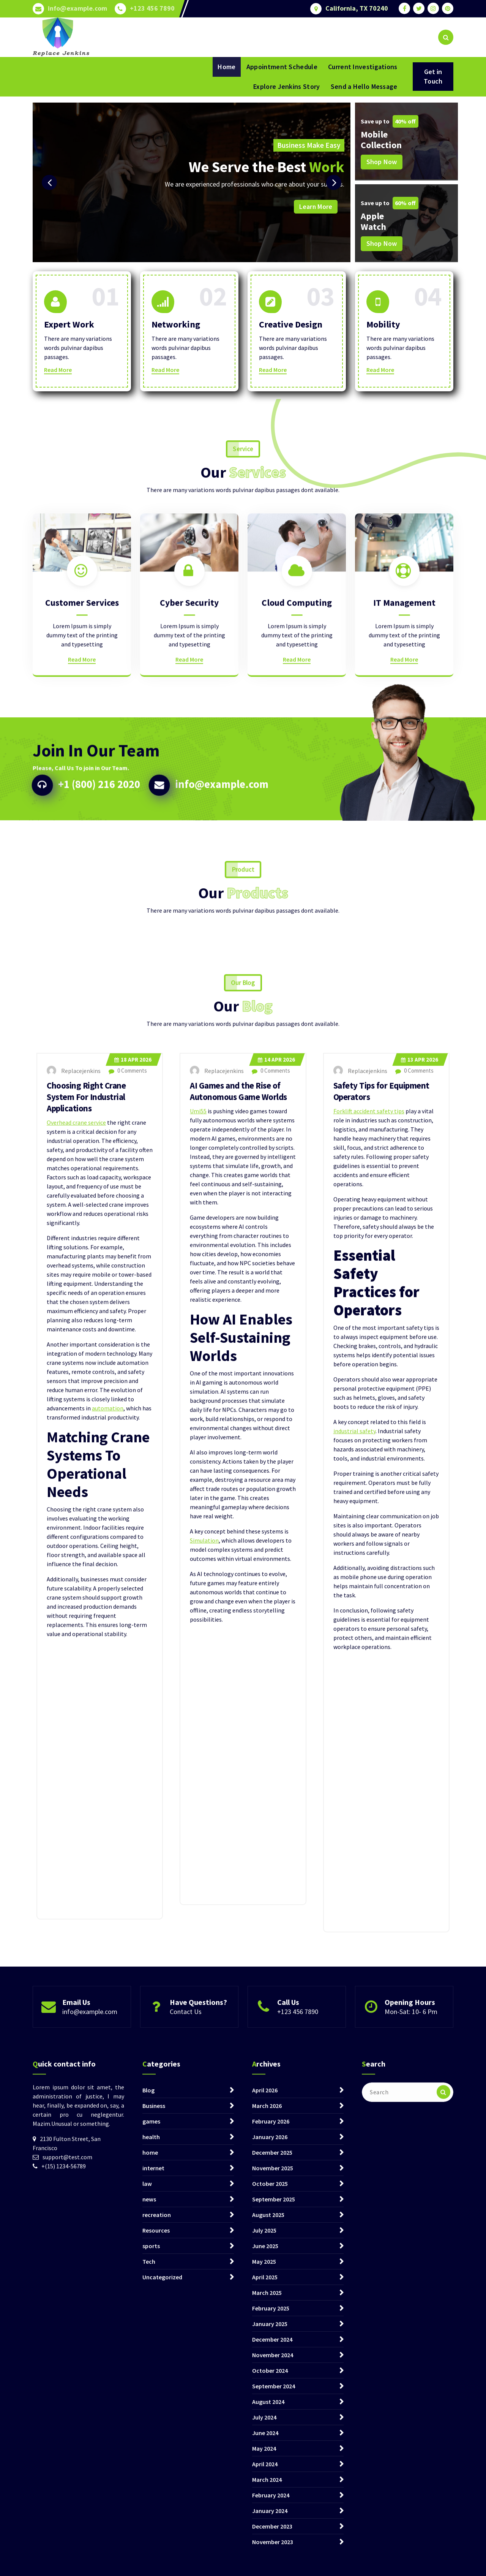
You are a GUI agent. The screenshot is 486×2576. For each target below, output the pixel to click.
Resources (156, 2553)
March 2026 (267, 2428)
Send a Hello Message (364, 86)
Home (226, 66)
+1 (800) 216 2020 (108, 852)
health (151, 2460)
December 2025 (272, 2475)
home (150, 2475)
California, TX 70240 (356, 8)
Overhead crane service (76, 1702)
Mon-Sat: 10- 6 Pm (411, 2039)
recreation (156, 2537)
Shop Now (381, 161)
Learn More (315, 207)
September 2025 (273, 2522)
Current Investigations (363, 66)
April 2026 (265, 2413)
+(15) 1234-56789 (63, 2489)
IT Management (404, 710)
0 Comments (128, 1650)
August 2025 (268, 2537)
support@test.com (67, 2480)
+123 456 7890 (152, 8)
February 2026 (270, 2444)
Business (153, 2428)
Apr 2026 (132, 1638)
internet (153, 2491)
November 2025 (272, 2491)
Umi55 (198, 1690)
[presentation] (49, 182)
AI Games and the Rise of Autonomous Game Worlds (241, 1670)
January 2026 (269, 2460)
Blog (148, 2413)
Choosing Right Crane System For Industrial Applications (89, 1676)
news (149, 2522)
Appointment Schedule (281, 66)
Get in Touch (433, 76)
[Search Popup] (445, 37)
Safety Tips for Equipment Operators (384, 1670)
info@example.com (77, 8)
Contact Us (186, 2039)
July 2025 (264, 2553)
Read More (58, 369)
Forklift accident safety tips (368, 1690)
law (147, 2506)
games (151, 2444)
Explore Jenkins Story (286, 86)
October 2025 (270, 2506)
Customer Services (81, 710)
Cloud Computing (297, 710)
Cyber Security (189, 710)
